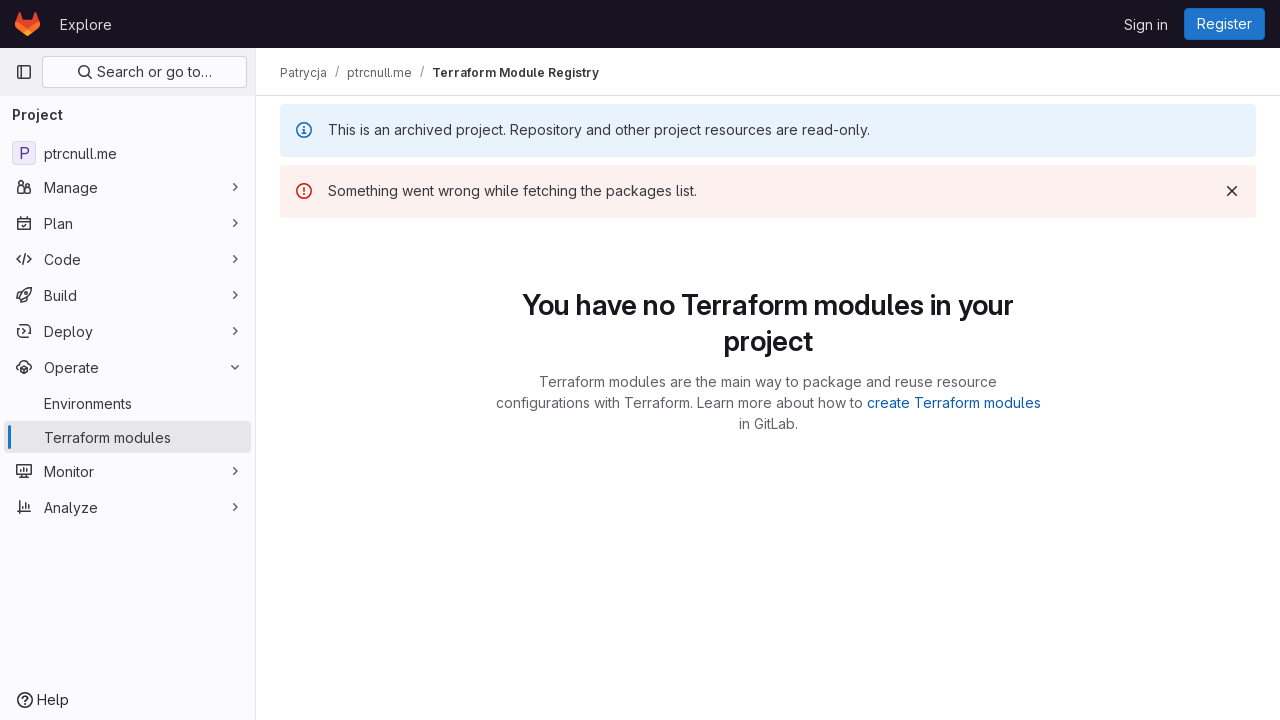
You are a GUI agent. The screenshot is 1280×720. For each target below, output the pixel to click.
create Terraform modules (954, 402)
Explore (86, 24)
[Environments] (127, 403)
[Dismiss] (1232, 191)
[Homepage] (27, 24)
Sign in (1146, 24)
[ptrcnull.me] (127, 153)
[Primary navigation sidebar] (24, 72)
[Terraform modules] (127, 437)
